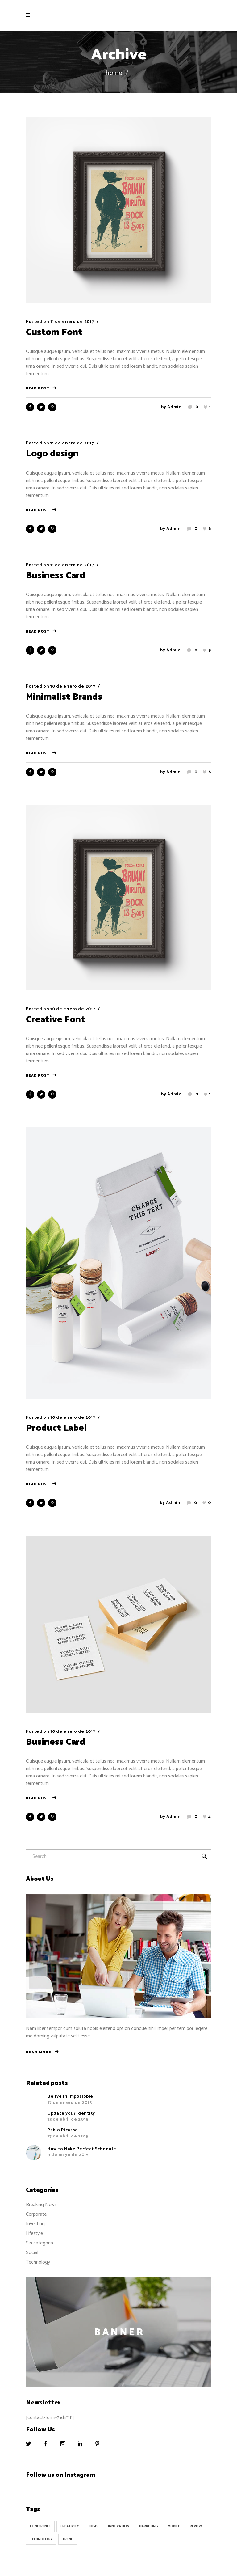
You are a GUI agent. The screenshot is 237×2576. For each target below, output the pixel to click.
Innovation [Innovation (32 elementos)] (118, 2526)
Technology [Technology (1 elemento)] (41, 2539)
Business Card (55, 575)
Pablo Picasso (63, 2130)
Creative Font (55, 1019)
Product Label (56, 1428)
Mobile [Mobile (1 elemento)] (174, 2526)
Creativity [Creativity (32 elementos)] (69, 2526)
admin (174, 407)
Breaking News (41, 2205)
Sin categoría (39, 2243)
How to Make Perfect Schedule (82, 2149)
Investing (35, 2224)
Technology (38, 2262)
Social (32, 2252)
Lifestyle (34, 2233)
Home (114, 73)
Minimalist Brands (64, 697)
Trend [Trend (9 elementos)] (67, 2539)
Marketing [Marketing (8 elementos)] (148, 2526)
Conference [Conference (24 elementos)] (40, 2526)
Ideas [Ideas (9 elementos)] (93, 2526)
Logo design (52, 453)
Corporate (36, 2214)
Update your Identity (71, 2113)
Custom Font (54, 332)
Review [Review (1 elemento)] (196, 2526)
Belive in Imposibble (70, 2096)
